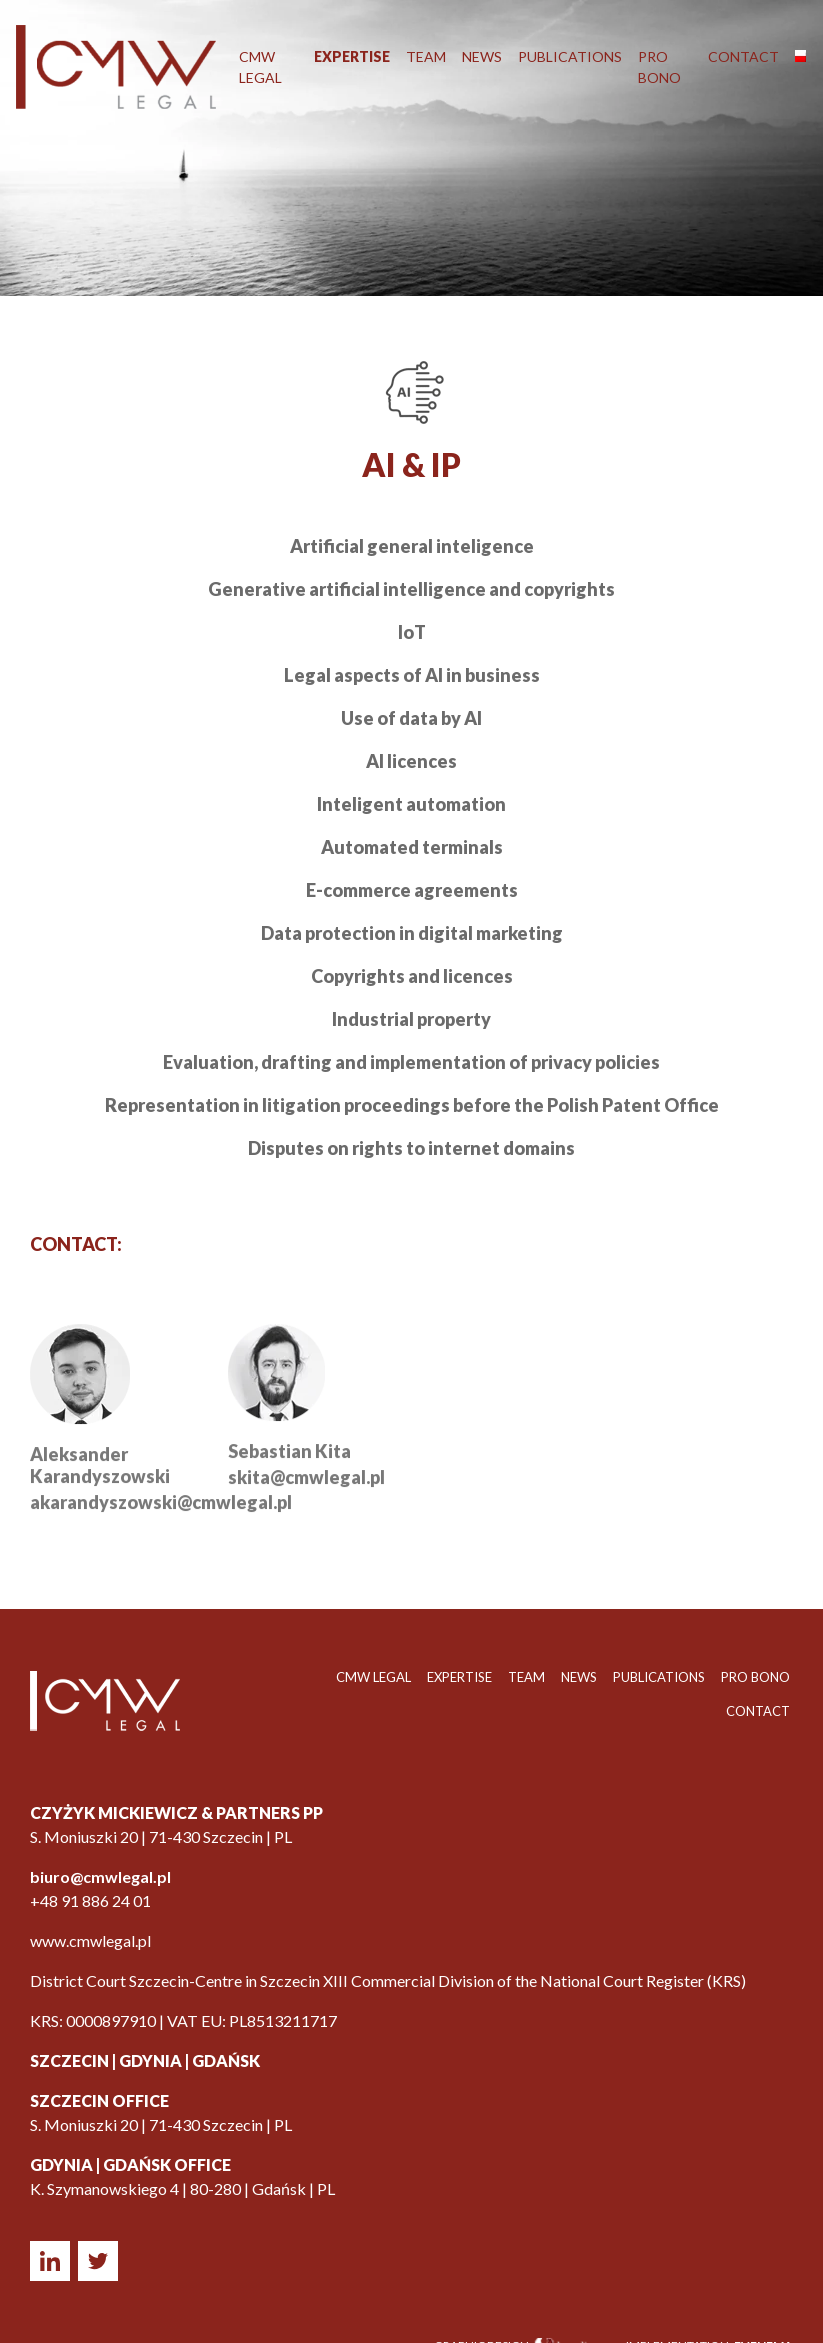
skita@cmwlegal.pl (306, 1494)
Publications (570, 56)
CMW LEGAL (260, 67)
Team (426, 56)
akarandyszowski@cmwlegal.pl (161, 1518)
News (482, 56)
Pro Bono (659, 67)
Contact (743, 56)
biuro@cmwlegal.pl (100, 1876)
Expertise (352, 56)
